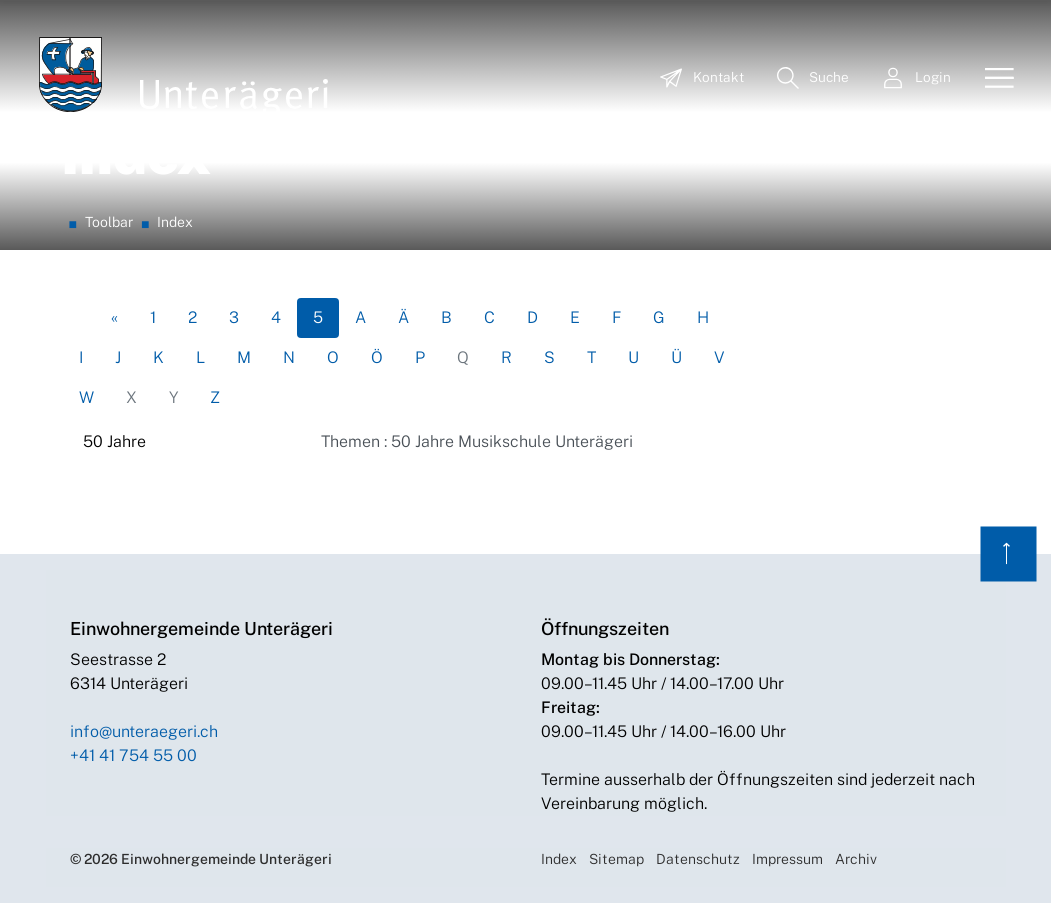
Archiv (856, 876)
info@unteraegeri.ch (144, 748)
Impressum (787, 876)
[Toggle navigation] (992, 79)
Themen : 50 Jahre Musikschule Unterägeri (477, 458)
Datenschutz (698, 876)
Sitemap (616, 876)
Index (559, 876)
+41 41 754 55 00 (133, 772)
